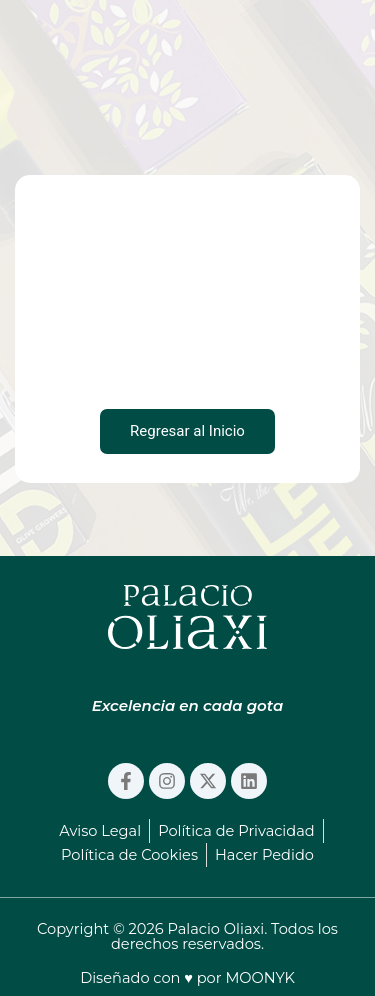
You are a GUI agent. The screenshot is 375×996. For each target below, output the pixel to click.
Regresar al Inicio (187, 431)
